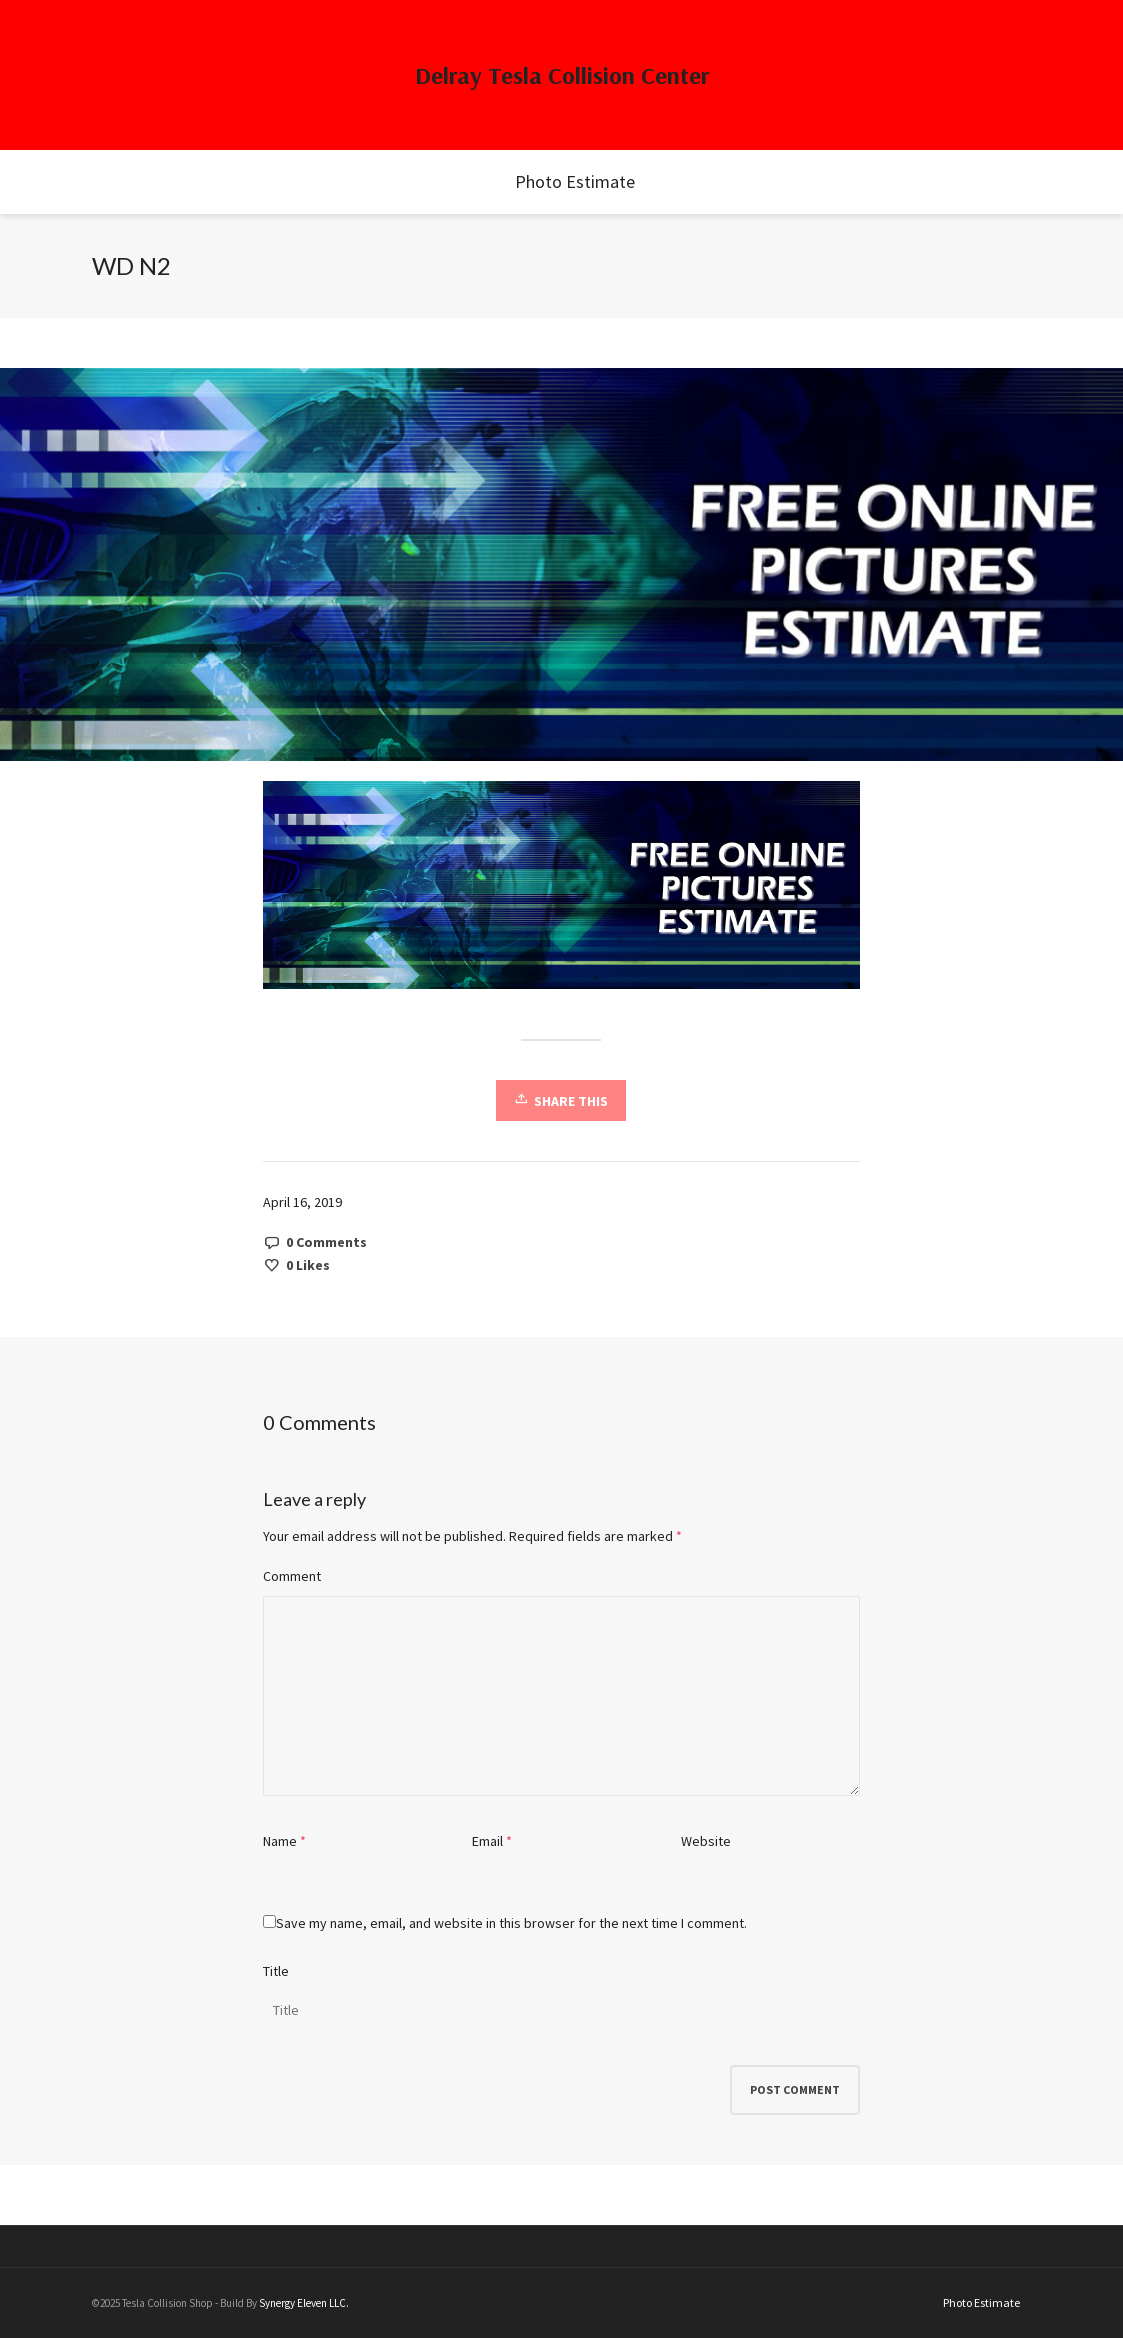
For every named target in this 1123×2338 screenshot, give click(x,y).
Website (706, 1841)
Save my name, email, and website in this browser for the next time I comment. (511, 1923)
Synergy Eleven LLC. (304, 2303)
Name (280, 1841)
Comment (292, 1576)
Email (487, 1841)
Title (276, 1971)
